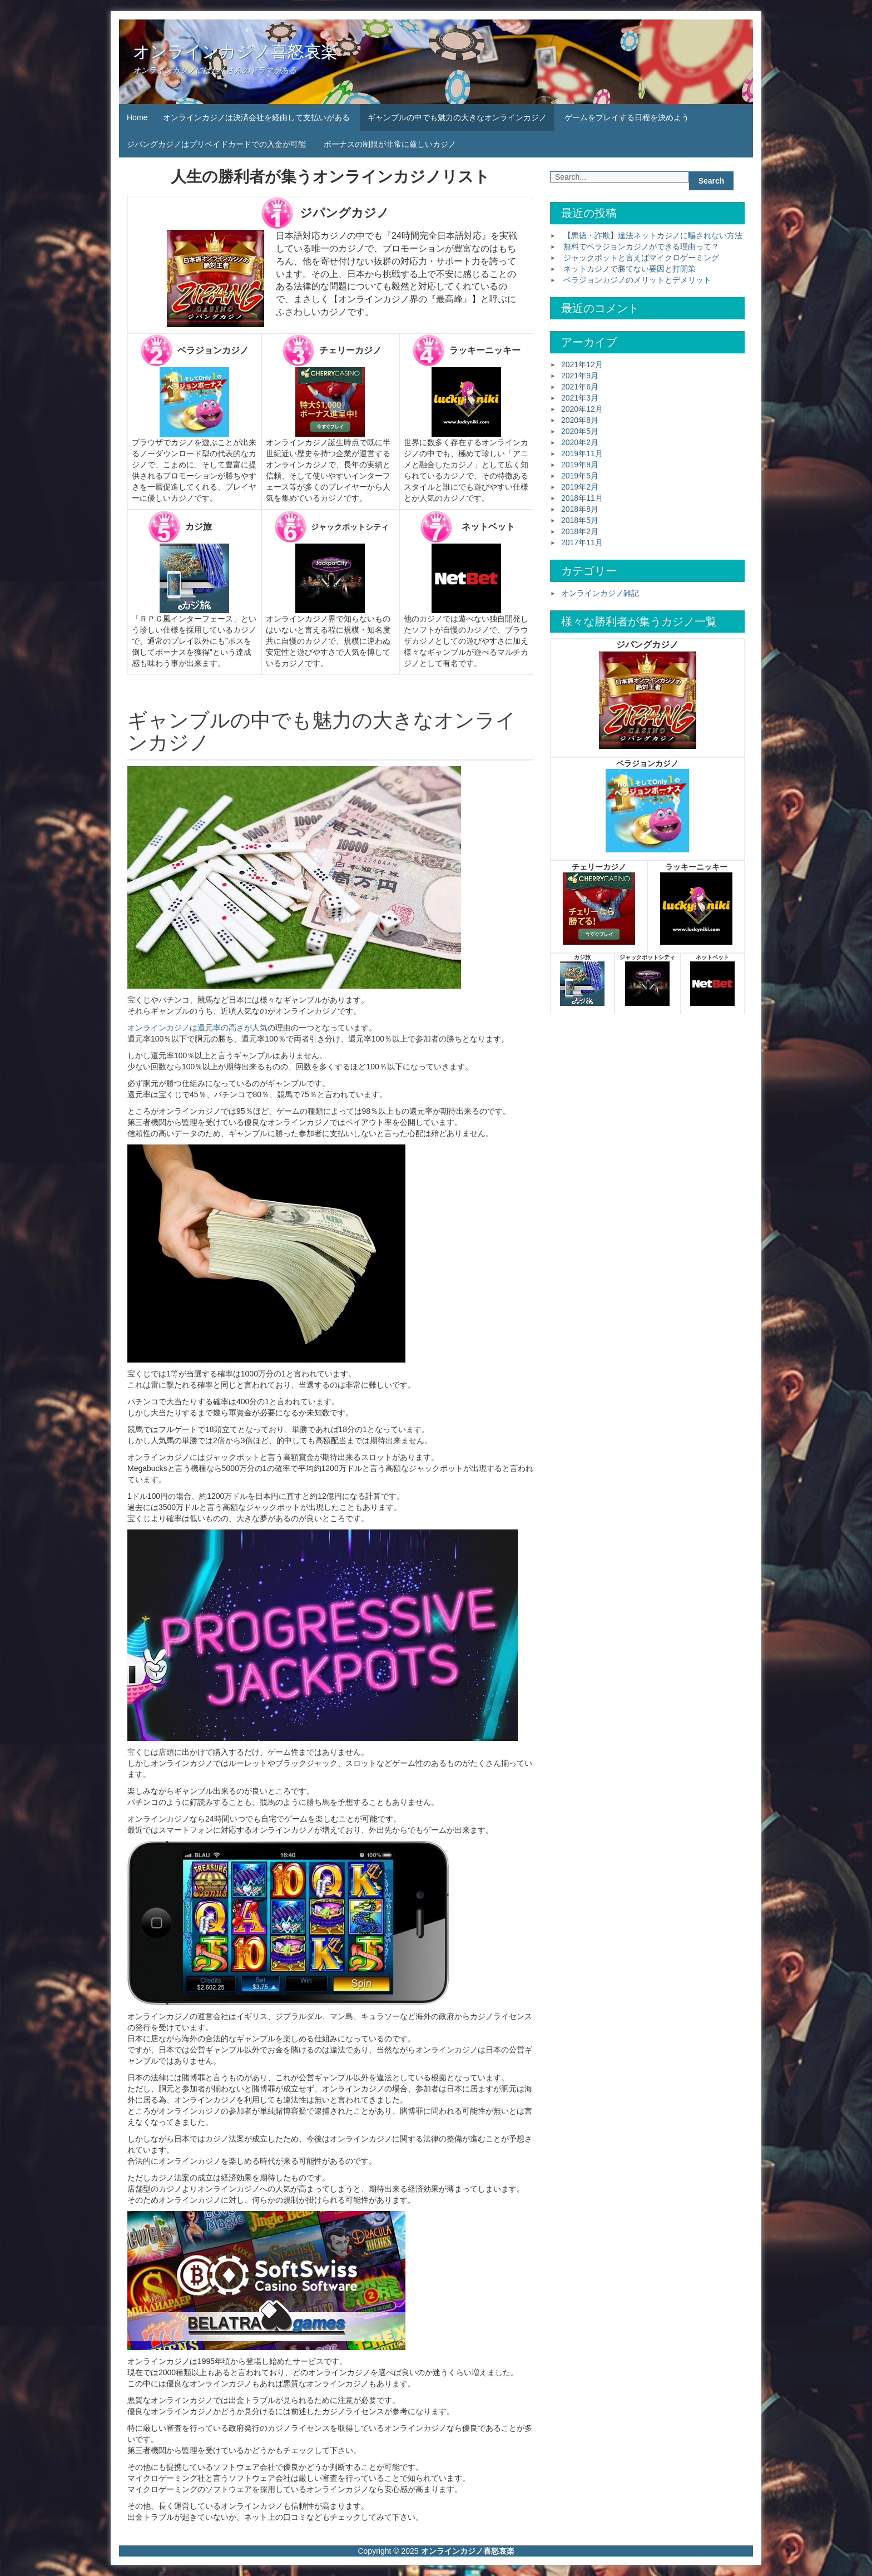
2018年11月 (582, 498)
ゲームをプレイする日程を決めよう (626, 117)
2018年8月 (579, 509)
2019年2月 (579, 486)
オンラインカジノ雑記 (600, 593)
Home (137, 117)
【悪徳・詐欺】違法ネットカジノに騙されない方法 (652, 235)
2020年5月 (579, 431)
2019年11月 (582, 453)
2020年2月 (579, 442)
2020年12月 (582, 408)
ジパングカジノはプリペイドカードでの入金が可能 (216, 144)
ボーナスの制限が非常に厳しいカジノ (390, 144)
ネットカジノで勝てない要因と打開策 (629, 268)
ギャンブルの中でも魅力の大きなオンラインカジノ (457, 117)
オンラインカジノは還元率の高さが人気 (197, 1027)
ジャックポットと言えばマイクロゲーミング (641, 257)
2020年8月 (579, 420)
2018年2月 (579, 531)
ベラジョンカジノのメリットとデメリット (637, 279)
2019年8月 (579, 464)
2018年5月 (579, 520)
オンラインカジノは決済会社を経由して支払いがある (256, 117)
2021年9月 (579, 375)
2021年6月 (579, 386)
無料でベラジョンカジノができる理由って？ (641, 246)
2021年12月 (582, 364)
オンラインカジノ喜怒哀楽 (235, 51)
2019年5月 (579, 475)
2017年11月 (582, 542)
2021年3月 (579, 397)
